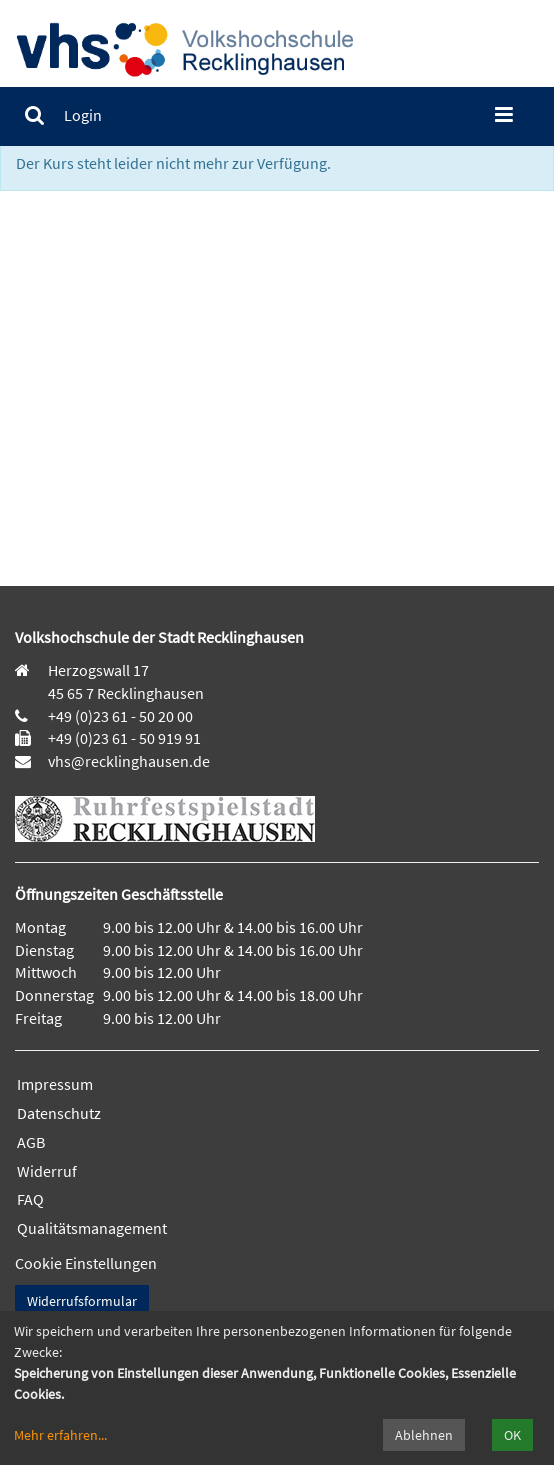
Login (83, 115)
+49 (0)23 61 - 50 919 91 (124, 738)
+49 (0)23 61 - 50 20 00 (120, 716)
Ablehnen (424, 1435)
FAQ (30, 1199)
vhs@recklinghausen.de (127, 761)
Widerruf (47, 1171)
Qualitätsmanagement (92, 1228)
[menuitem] (34, 115)
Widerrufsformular (82, 1301)
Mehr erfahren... (60, 1435)
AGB (31, 1142)
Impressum (55, 1084)
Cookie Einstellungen (86, 1263)
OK (512, 1435)
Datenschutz (59, 1113)
